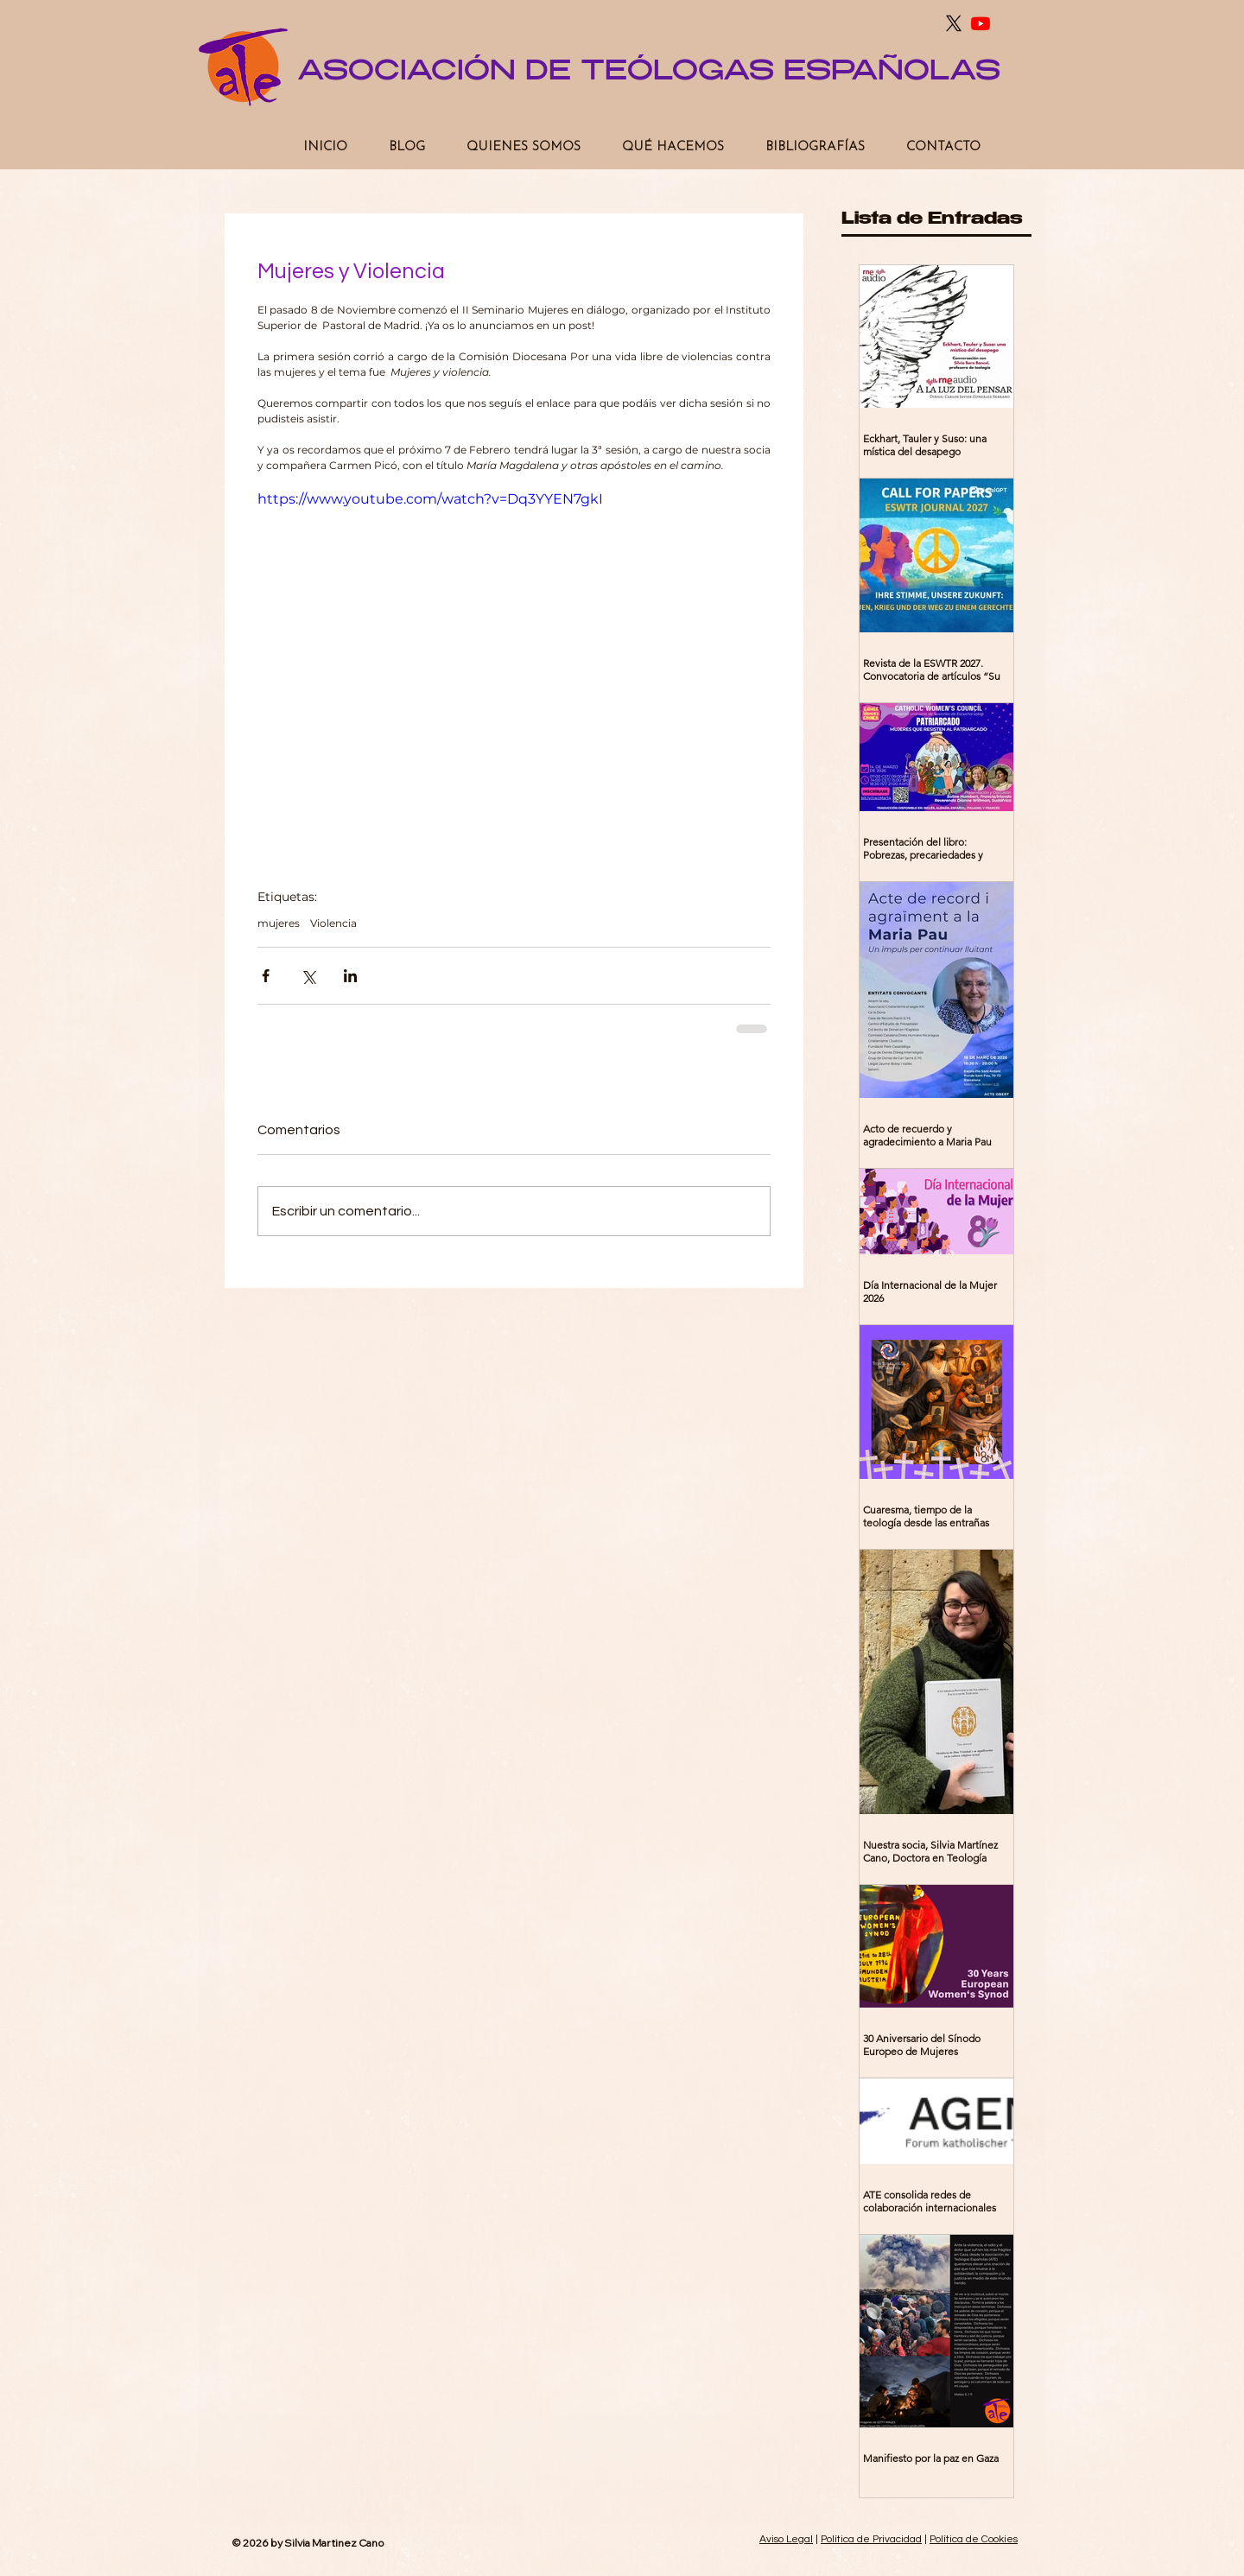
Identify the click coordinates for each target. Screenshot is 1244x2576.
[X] (954, 23)
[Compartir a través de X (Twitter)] (308, 976)
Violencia (333, 923)
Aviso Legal (786, 2539)
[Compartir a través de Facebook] (265, 976)
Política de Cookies (974, 2539)
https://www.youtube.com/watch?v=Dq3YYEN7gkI (430, 499)
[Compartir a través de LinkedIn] (350, 976)
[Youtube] (980, 23)
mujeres (278, 923)
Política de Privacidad (871, 2539)
